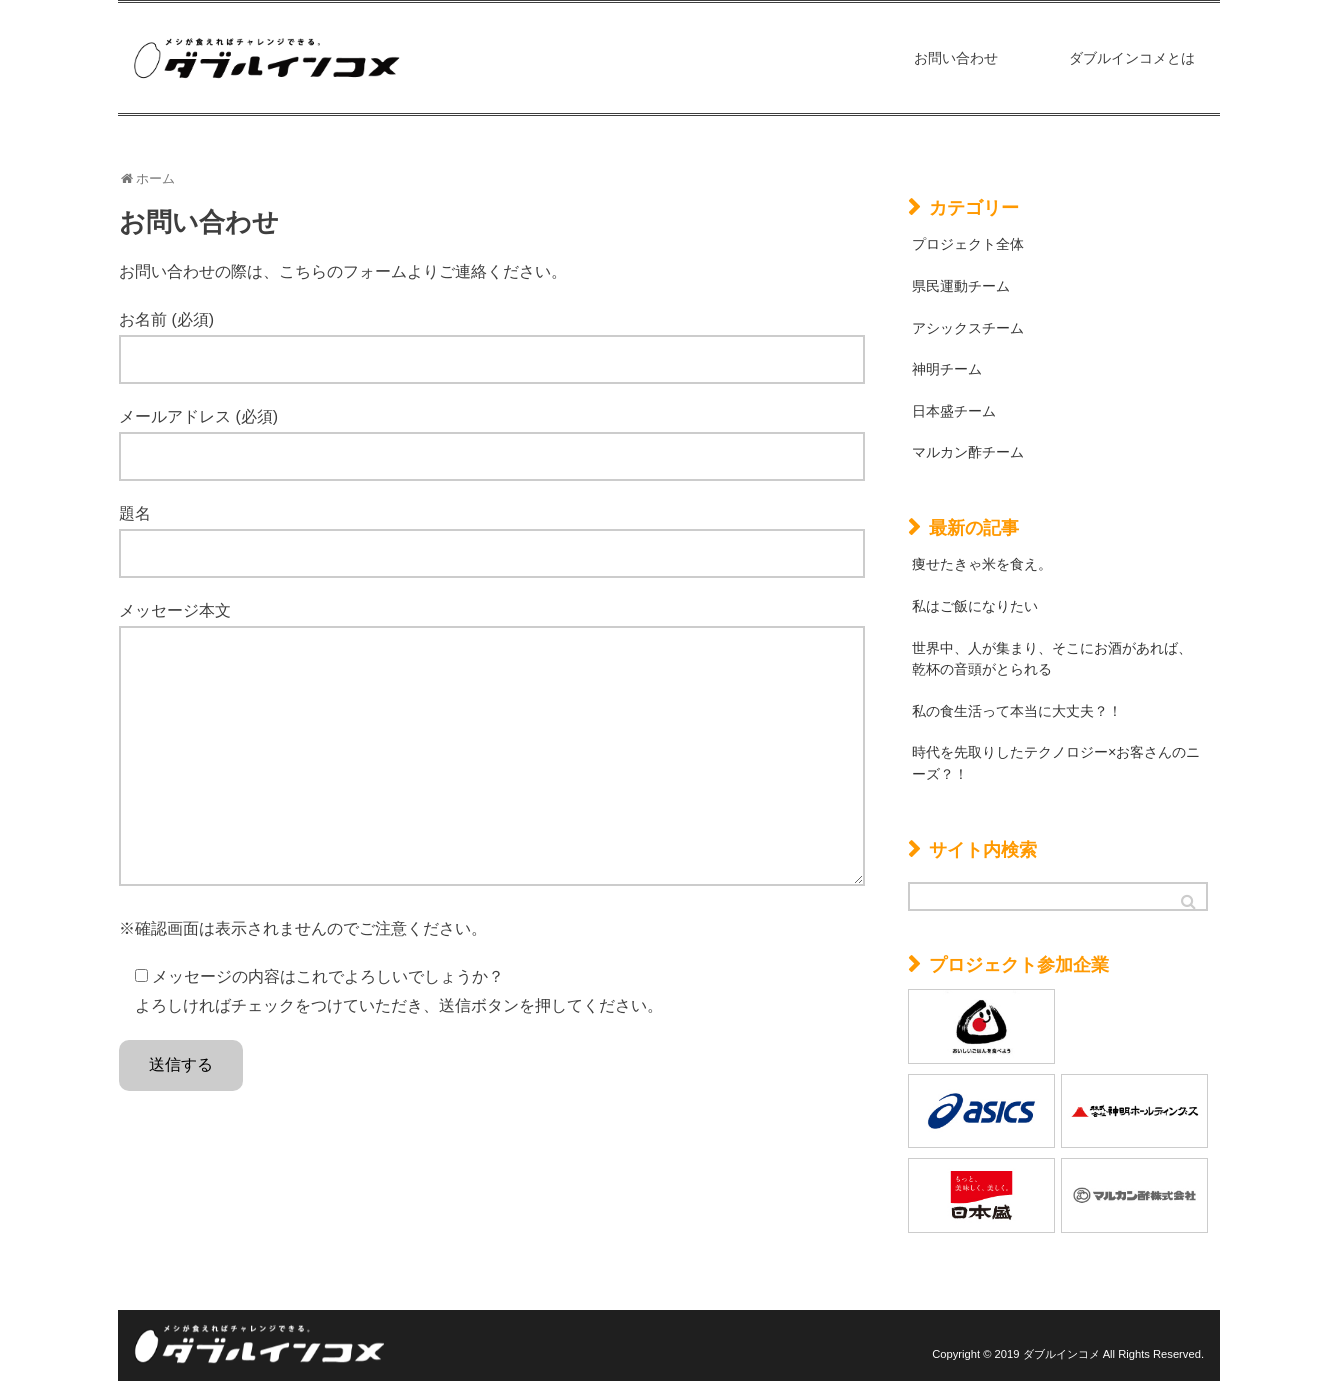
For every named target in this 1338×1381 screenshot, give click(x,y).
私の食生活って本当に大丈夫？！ (1017, 711)
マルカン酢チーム (968, 452)
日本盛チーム (954, 411)
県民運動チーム (961, 286)
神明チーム (947, 369)
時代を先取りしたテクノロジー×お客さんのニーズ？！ (1056, 763)
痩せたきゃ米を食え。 (982, 564)
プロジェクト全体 (968, 244)
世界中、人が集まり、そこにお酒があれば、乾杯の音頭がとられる (1052, 659)
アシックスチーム (968, 328)
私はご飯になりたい (975, 606)
